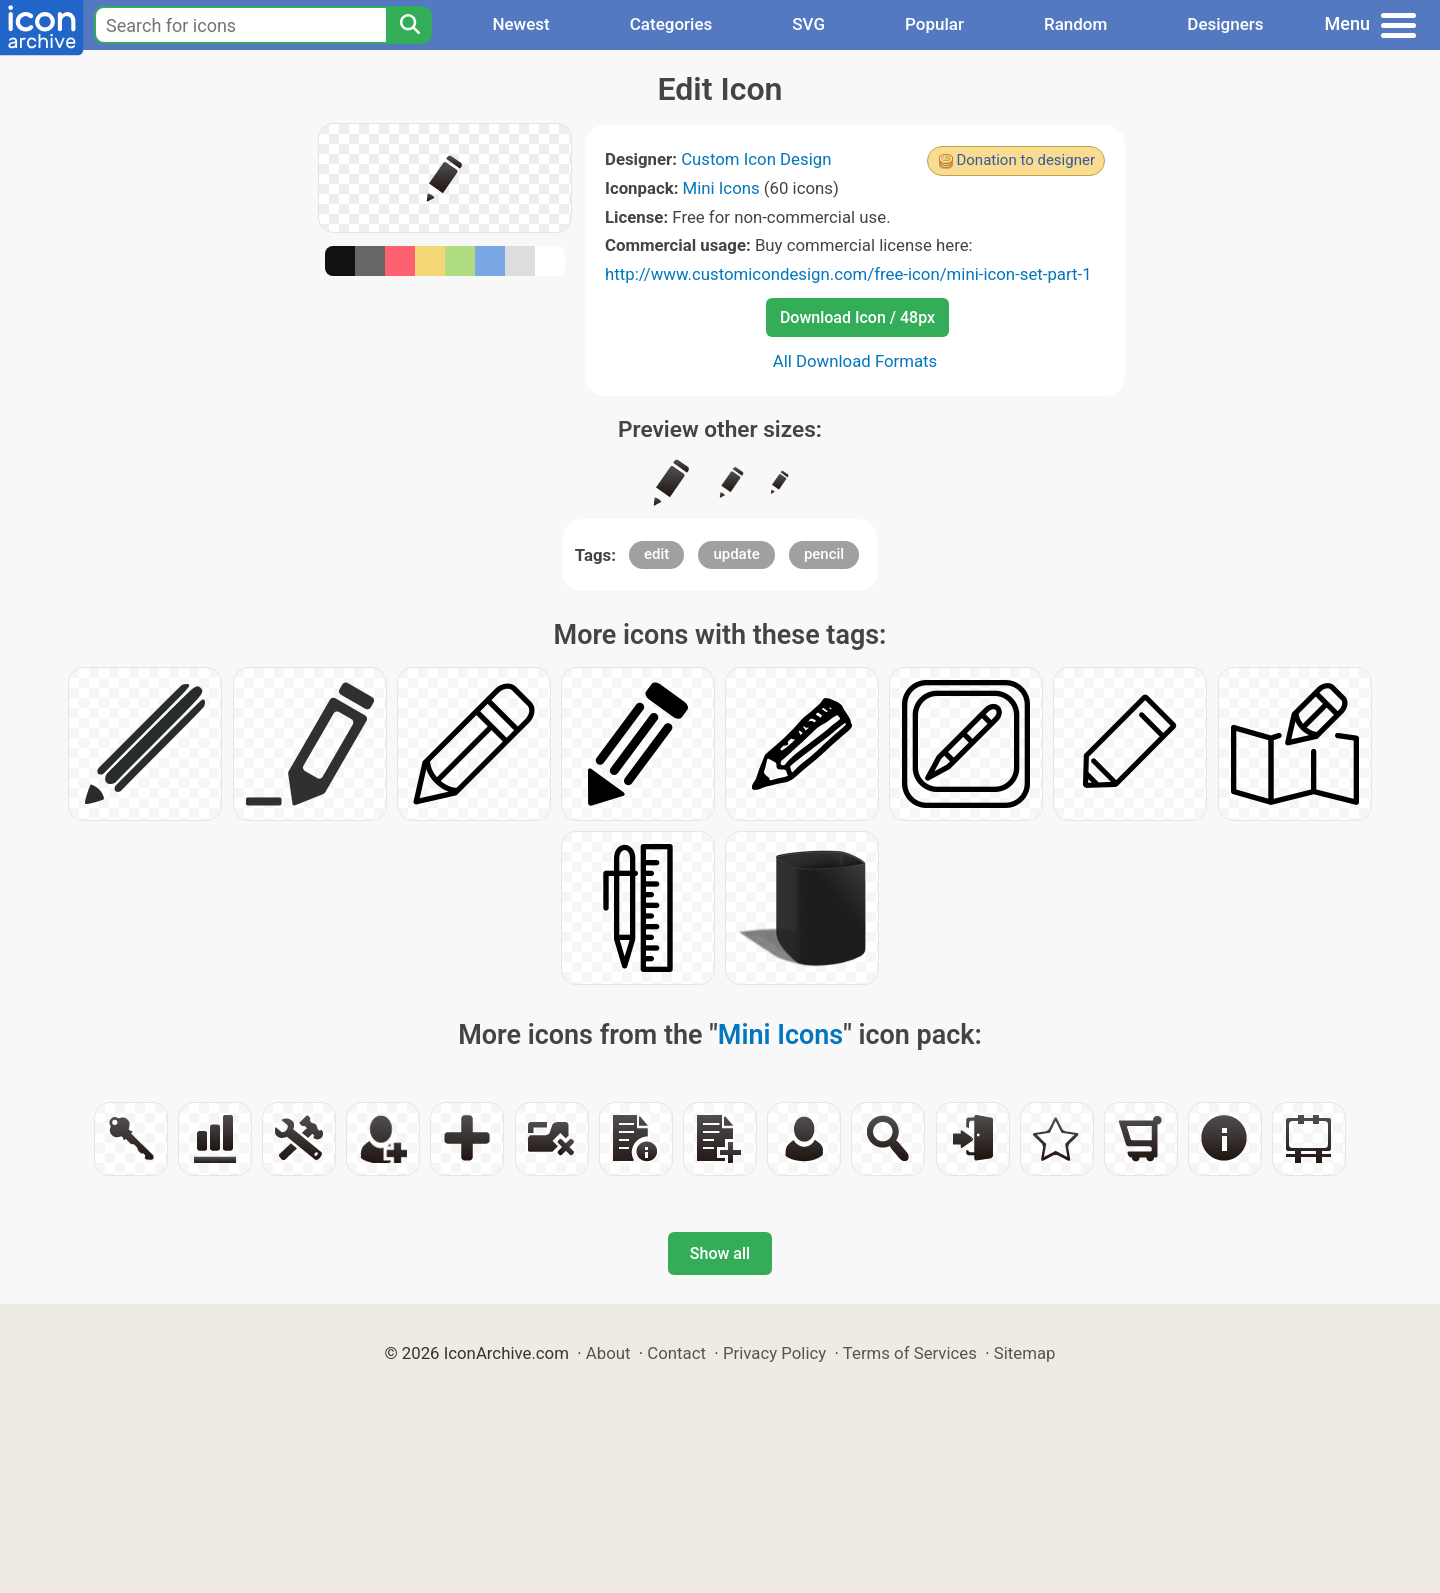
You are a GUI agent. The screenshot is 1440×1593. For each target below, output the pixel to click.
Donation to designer (1025, 160)
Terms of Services (910, 1353)
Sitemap (1025, 1353)
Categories (671, 24)
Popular (934, 24)
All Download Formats (855, 361)
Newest (520, 24)
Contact (676, 1353)
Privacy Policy (774, 1353)
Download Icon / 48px (857, 317)
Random (1075, 24)
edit (656, 554)
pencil (824, 554)
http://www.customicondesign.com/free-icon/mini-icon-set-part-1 (848, 274)
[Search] (409, 25)
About (608, 1353)
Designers (1225, 24)
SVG (808, 24)
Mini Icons (721, 188)
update (736, 554)
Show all (720, 1253)
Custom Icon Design (756, 159)
